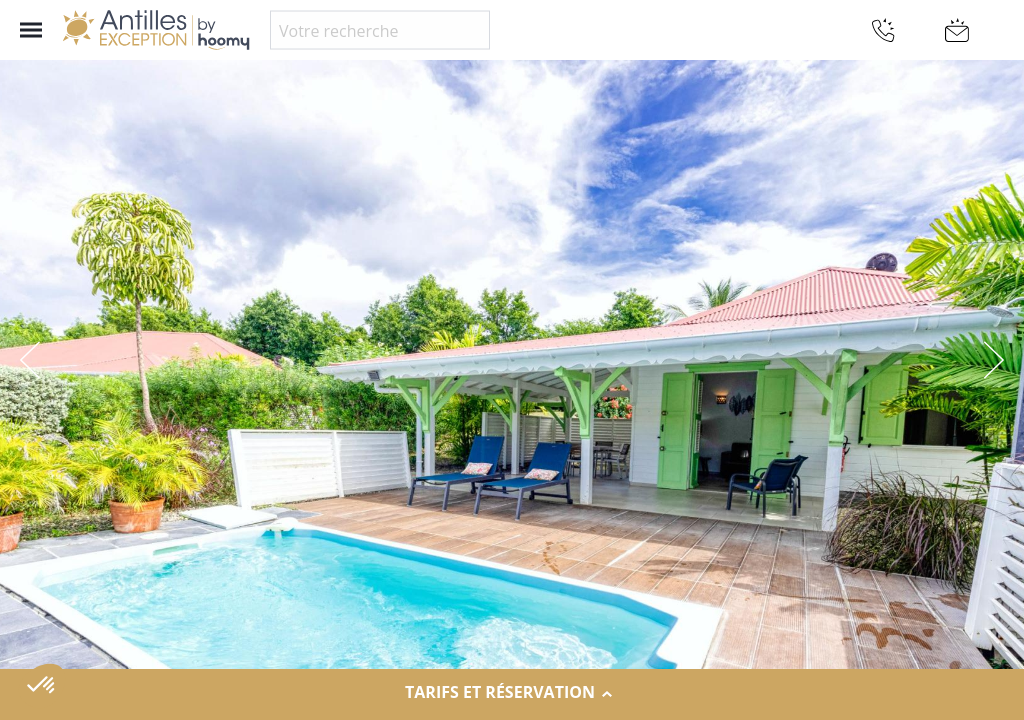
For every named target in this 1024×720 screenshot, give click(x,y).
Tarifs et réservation (512, 693)
